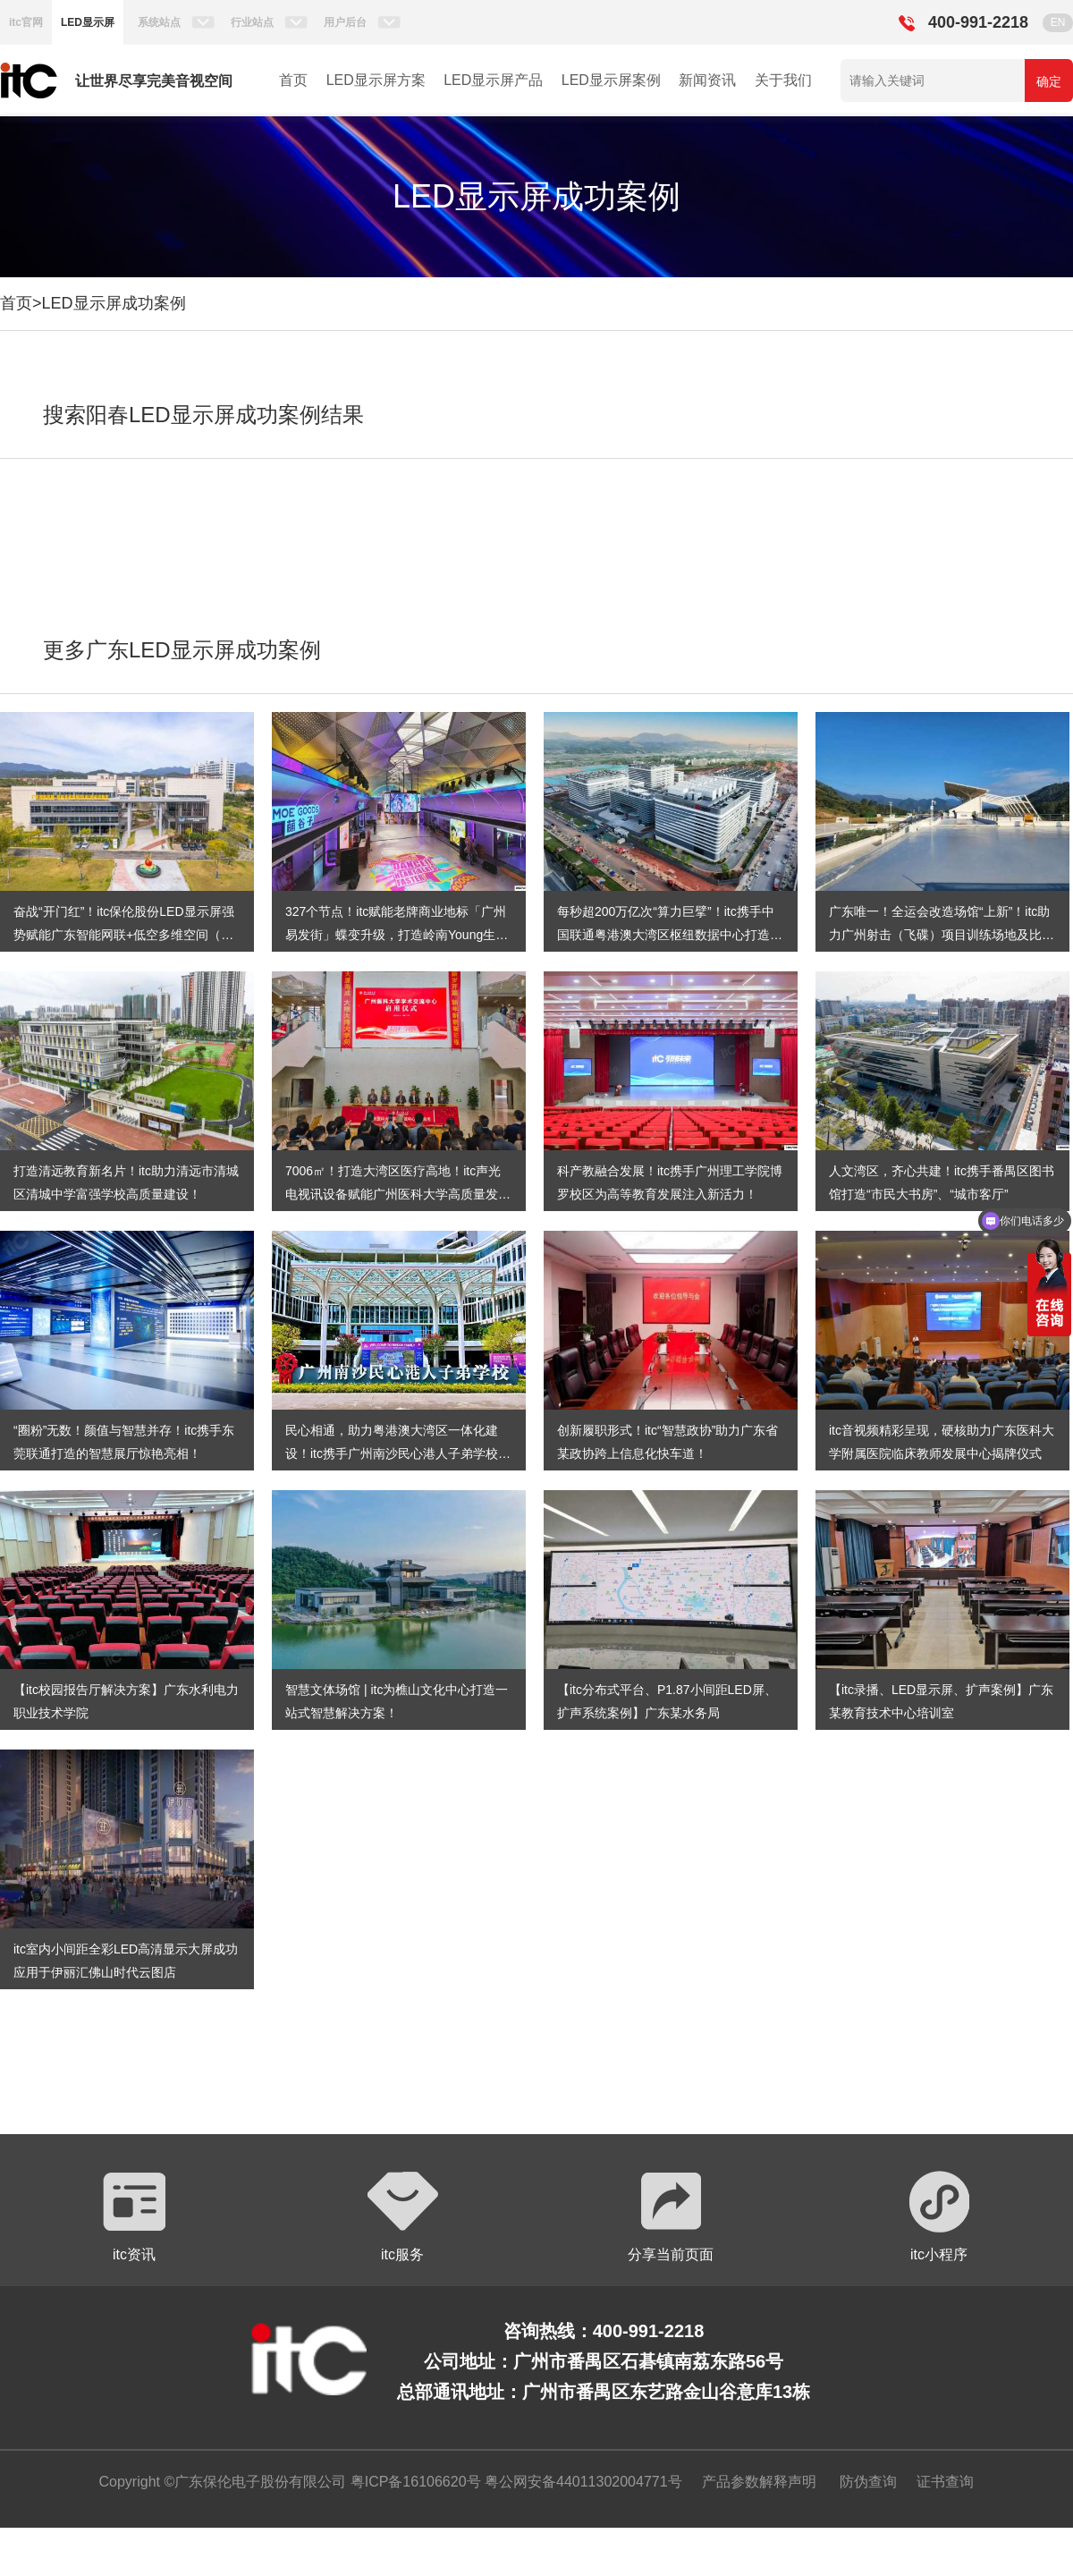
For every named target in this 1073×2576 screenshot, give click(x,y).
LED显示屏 (87, 22)
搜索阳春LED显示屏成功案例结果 (203, 414)
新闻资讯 (707, 80)
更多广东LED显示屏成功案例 (182, 650)
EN (1058, 22)
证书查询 (945, 2481)
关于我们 (783, 80)
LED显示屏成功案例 (114, 303)
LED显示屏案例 (611, 80)
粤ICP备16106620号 (413, 2481)
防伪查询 (868, 2481)
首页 (293, 80)
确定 (1048, 81)
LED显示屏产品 (493, 80)
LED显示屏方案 (376, 80)
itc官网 (26, 22)
